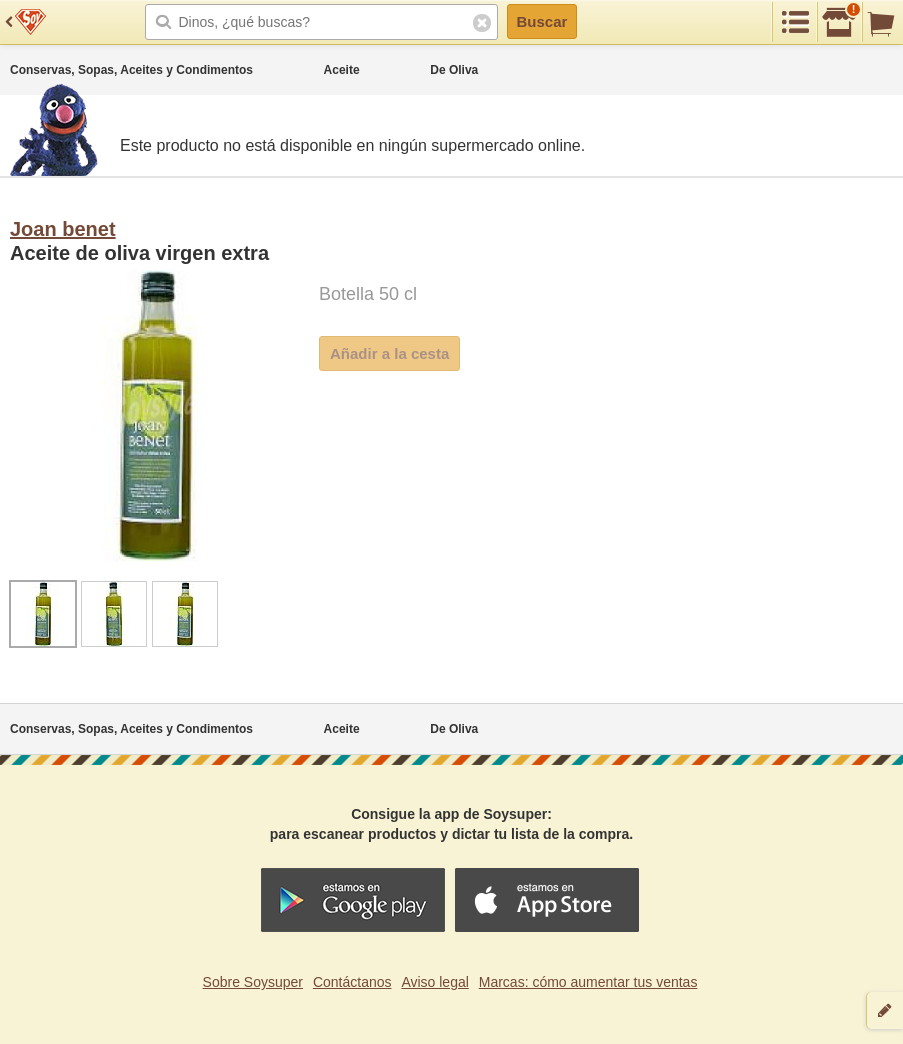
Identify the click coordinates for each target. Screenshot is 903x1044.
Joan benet (63, 229)
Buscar (542, 21)
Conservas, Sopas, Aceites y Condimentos (131, 70)
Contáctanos (352, 982)
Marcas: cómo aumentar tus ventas (588, 982)
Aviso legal (434, 982)
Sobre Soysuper (253, 982)
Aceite (342, 70)
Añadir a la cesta (389, 353)
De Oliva (454, 70)
